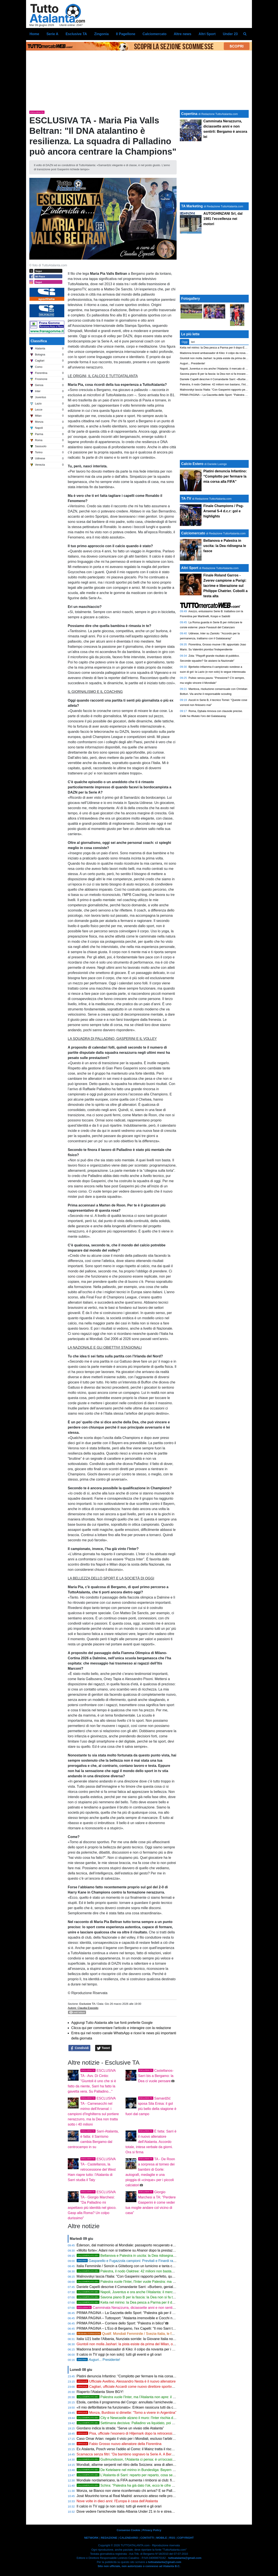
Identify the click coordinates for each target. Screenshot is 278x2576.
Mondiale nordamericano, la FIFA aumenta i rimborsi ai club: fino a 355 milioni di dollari (143, 2480)
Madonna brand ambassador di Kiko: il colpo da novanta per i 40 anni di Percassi (139, 2349)
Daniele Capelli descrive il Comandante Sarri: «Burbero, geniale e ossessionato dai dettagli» (148, 2287)
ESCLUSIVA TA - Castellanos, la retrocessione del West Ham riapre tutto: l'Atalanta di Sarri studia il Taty (92, 2169)
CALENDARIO (128, 2537)
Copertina (189, 114)
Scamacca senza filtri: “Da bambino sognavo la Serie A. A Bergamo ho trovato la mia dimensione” (152, 2454)
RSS (172, 2537)
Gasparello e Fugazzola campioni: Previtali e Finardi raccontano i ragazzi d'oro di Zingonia (152, 2261)
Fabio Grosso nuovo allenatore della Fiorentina (119, 2444)
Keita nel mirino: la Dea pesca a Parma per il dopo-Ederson (134, 2302)
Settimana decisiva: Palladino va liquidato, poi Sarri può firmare (137, 2423)
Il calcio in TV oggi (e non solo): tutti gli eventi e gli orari (119, 2354)
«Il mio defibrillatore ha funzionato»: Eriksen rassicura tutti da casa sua (131, 2407)
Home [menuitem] (34, 34)
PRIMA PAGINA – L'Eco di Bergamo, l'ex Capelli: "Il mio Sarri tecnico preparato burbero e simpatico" (154, 2328)
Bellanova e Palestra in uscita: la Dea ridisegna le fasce (131, 2255)
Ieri (193, 342)
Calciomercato (193, 533)
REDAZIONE (109, 2537)
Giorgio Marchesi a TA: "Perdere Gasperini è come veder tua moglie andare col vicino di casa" (151, 2202)
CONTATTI (147, 2537)
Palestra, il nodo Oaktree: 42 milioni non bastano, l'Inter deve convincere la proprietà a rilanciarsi (163, 2271)
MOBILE (161, 2537)
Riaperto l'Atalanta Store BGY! (100, 2392)
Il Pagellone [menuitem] (125, 34)
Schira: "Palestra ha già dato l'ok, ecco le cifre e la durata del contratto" (143, 2485)
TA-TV (186, 498)
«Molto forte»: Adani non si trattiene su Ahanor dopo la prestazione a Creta (134, 2250)
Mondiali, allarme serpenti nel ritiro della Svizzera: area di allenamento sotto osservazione (146, 2464)
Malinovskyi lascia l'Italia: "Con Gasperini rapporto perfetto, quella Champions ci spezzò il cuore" (151, 2276)
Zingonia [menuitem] (101, 34)
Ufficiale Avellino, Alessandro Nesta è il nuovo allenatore (126, 2381)
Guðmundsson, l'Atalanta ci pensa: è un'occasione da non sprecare (140, 2459)
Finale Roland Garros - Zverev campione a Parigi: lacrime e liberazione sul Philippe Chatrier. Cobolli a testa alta (225, 585)
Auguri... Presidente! (192, 363)
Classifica (39, 341)
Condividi (79, 2048)
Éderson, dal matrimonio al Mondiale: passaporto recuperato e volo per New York (139, 2245)
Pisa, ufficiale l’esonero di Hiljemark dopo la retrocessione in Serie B (135, 2433)
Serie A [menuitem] (52, 34)
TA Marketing (192, 206)
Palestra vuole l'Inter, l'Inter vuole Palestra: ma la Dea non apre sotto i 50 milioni (150, 2281)
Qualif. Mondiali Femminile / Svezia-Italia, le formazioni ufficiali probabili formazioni (153, 2333)
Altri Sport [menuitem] (207, 34)
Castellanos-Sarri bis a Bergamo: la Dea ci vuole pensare (156, 2076)
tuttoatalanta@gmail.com (185, 2558)
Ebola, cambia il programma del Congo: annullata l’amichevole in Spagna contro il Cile (143, 2402)
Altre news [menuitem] (182, 34)
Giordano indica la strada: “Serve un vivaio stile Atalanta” (120, 2428)
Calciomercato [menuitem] (154, 34)
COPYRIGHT (185, 2537)
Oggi (184, 342)
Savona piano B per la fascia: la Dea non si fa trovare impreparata (139, 2297)
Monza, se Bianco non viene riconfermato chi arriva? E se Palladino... (130, 2491)
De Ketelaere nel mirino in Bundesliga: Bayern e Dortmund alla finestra (143, 2470)
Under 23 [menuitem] (230, 34)
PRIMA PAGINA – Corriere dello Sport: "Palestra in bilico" (121, 2323)
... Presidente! (98, 2360)
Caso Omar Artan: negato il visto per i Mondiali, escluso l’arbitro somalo (132, 2438)
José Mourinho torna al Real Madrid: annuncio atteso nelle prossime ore (132, 2496)
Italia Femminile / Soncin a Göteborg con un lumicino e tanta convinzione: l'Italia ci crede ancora (150, 2266)
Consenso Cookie (128, 2530)
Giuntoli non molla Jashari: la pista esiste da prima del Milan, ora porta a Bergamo (140, 2344)
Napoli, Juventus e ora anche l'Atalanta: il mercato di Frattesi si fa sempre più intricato (154, 2292)
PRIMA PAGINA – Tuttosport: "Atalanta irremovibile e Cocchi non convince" (134, 2318)
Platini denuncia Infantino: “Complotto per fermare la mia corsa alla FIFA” (133, 2376)
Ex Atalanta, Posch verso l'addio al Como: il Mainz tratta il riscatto (127, 2449)
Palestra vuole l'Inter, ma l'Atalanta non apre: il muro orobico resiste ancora (146, 2397)
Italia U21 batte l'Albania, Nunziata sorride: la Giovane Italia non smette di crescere (140, 2339)
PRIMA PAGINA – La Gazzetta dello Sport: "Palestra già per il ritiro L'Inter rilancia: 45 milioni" (148, 2313)
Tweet (103, 2048)
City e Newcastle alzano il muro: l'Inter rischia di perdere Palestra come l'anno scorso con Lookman (165, 2418)
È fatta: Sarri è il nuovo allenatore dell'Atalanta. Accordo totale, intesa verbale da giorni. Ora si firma (151, 2141)
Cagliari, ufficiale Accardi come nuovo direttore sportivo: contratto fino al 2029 (142, 2386)
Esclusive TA (87, 2003)
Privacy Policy (151, 2530)
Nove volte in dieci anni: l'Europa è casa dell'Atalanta (117, 2501)
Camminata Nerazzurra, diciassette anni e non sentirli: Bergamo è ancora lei (143, 2307)
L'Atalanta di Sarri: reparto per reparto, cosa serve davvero (134, 2475)
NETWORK (91, 2537)
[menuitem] (245, 34)
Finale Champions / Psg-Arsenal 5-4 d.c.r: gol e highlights (223, 511)
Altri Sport (189, 568)
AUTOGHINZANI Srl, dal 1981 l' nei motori (222, 219)
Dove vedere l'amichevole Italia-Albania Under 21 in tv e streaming (128, 2511)
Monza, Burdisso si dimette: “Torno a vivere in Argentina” (126, 2412)
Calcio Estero (192, 464)
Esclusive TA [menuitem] (76, 34)
